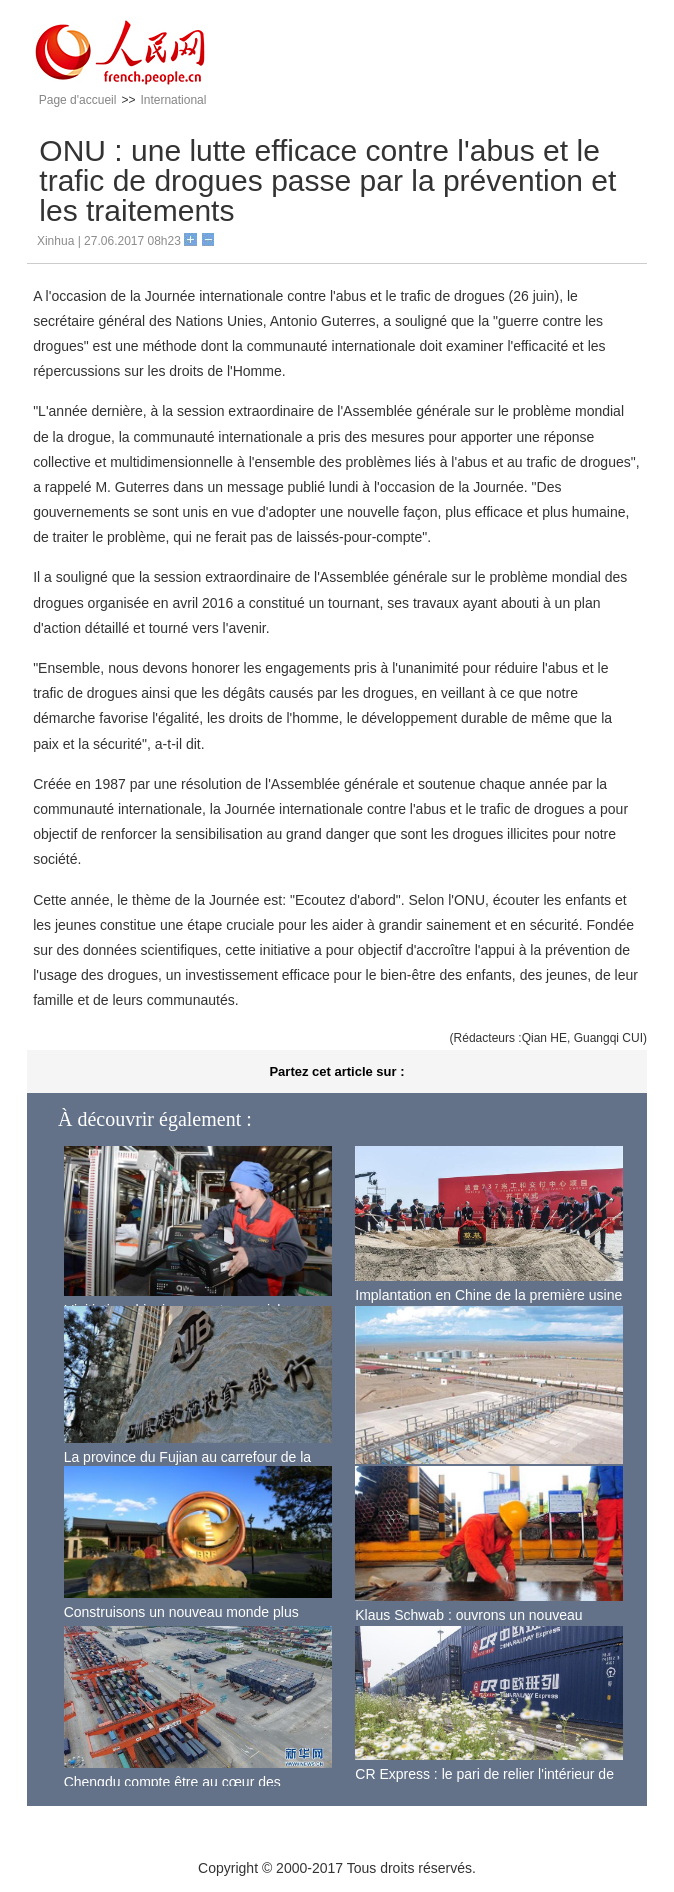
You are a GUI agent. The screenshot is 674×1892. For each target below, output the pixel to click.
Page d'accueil (78, 100)
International (173, 100)
